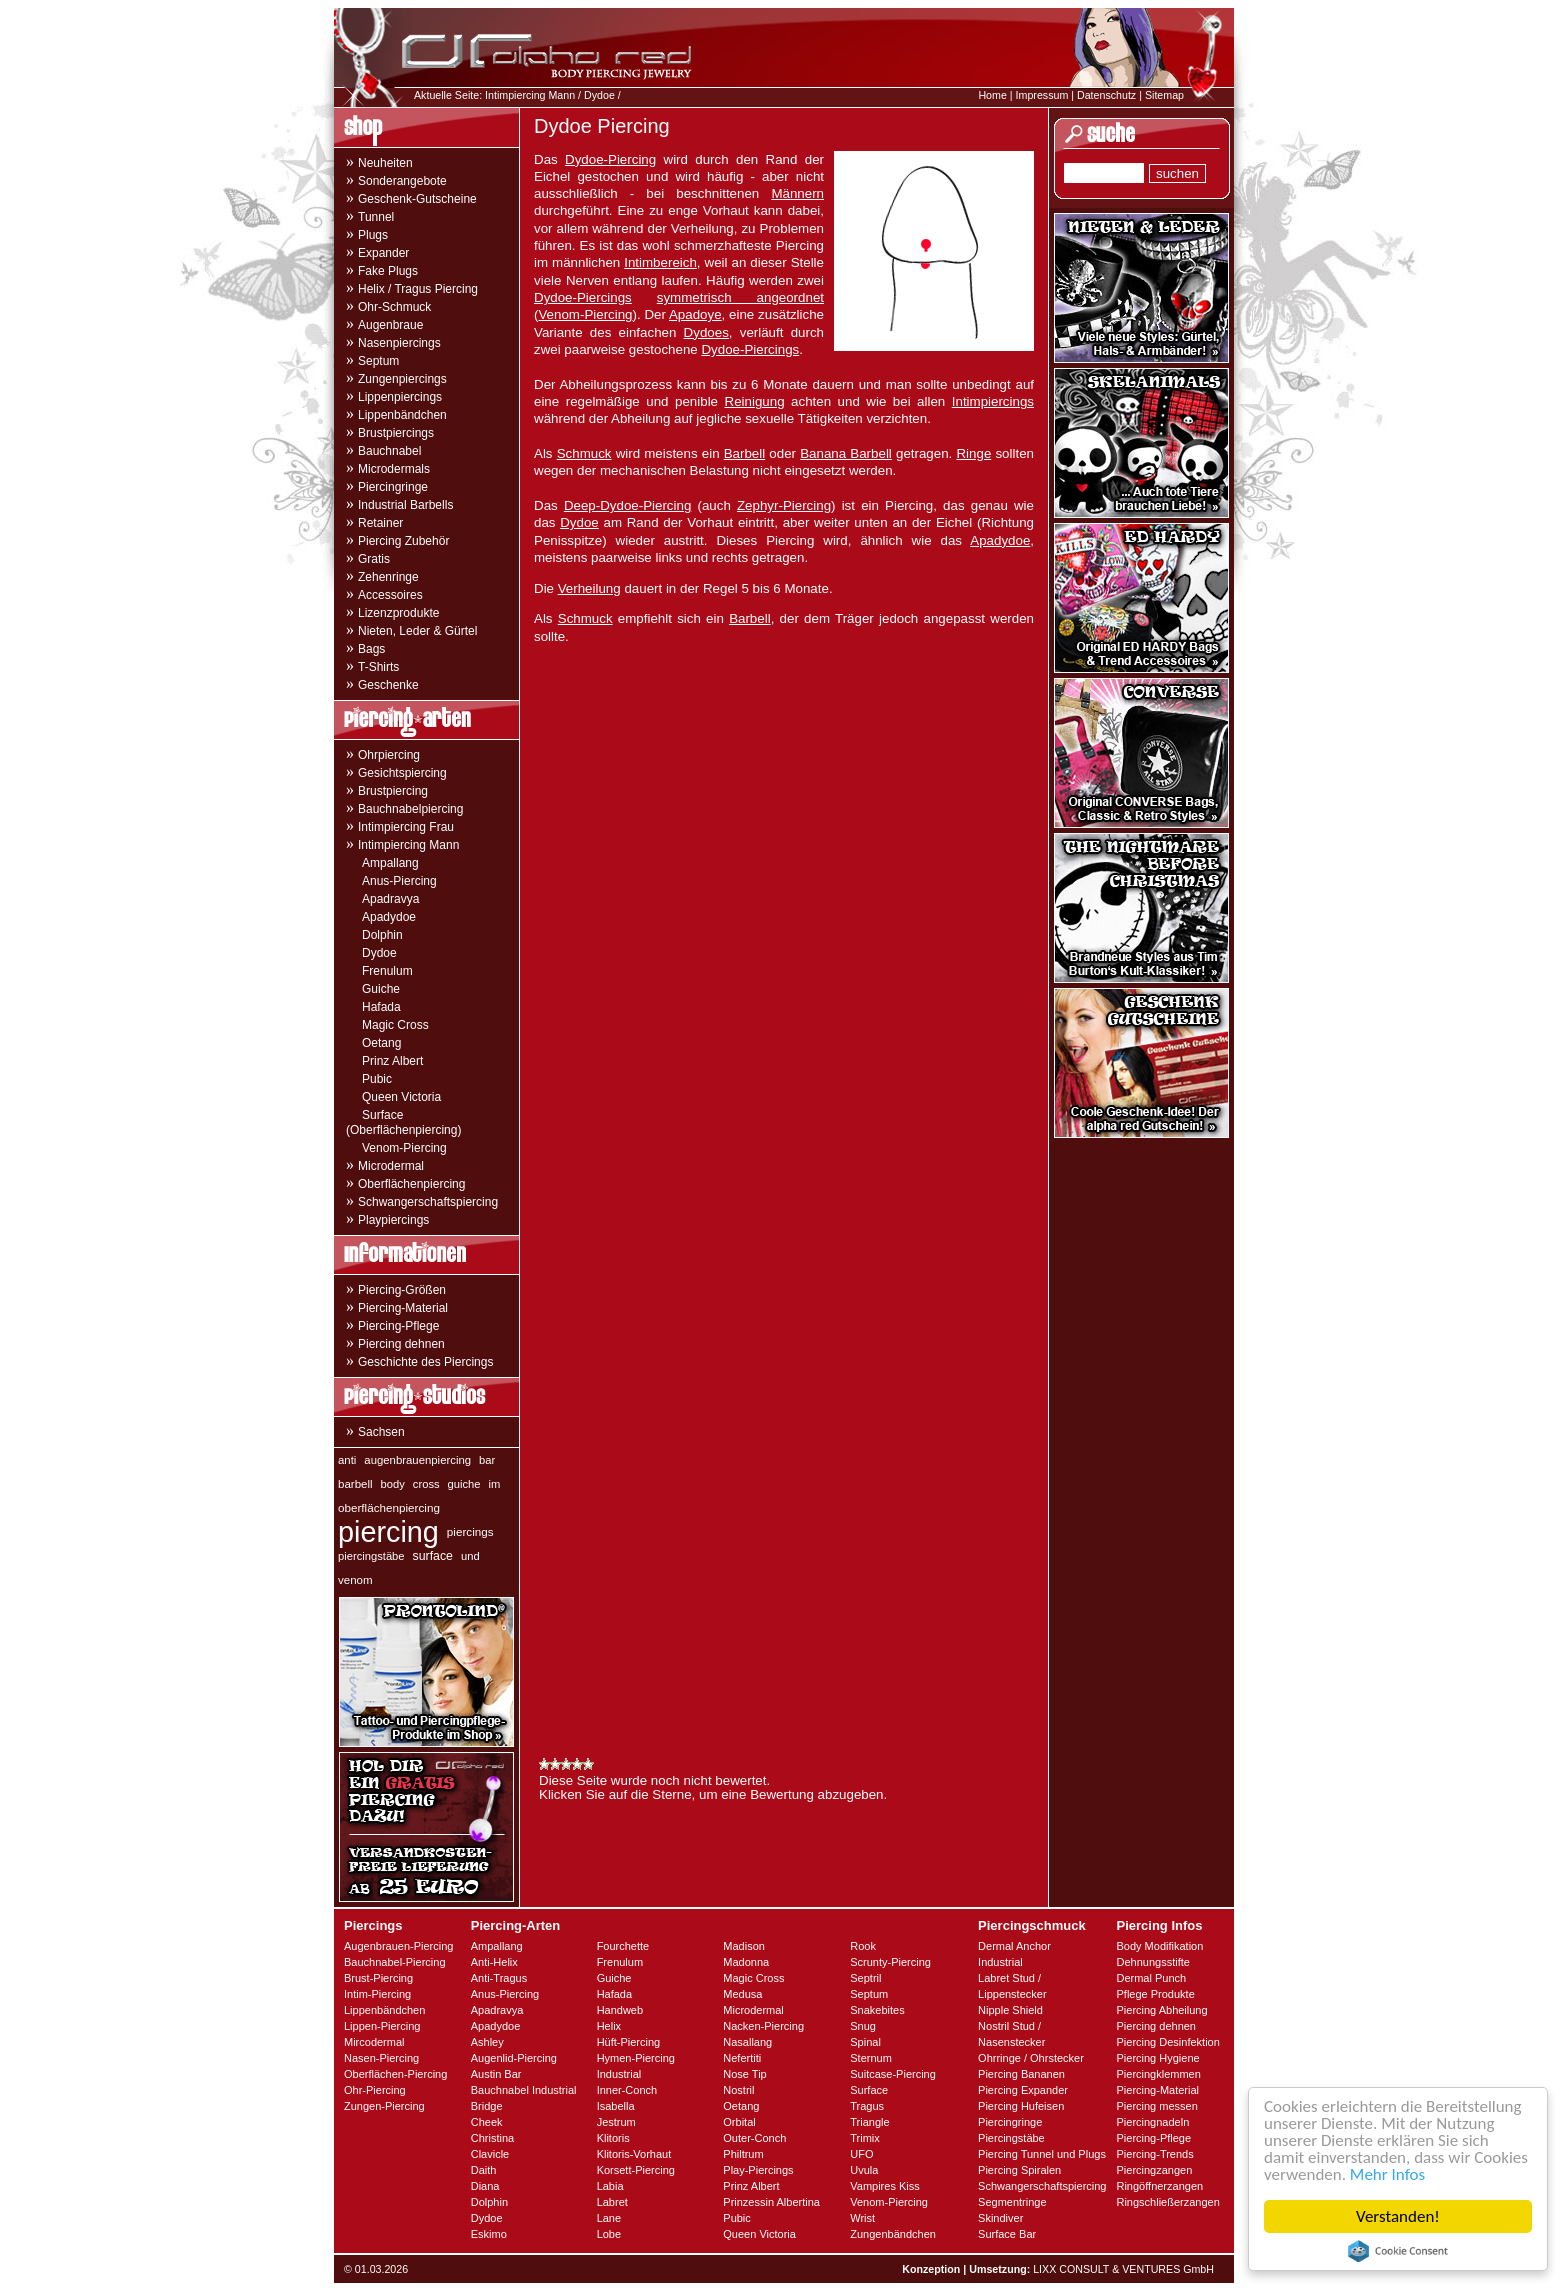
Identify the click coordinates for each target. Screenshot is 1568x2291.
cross (426, 1484)
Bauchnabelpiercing (410, 809)
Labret (612, 2202)
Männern (797, 193)
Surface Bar (1007, 2234)
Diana (485, 2186)
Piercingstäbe (1011, 2138)
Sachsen (381, 1432)
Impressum (1042, 95)
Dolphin (382, 935)
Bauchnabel (389, 451)
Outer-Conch (754, 2138)
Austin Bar (496, 2074)
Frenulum (387, 971)
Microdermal (391, 1166)
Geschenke (388, 685)
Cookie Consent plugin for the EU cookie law (1398, 2251)
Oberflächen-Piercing (395, 2074)
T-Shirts (378, 667)
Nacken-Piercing (763, 2026)
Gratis (374, 559)
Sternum (871, 2058)
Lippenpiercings (400, 397)
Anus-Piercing (399, 881)
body (393, 1484)
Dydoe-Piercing (610, 159)
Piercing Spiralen (1019, 2170)
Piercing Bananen (1021, 2074)
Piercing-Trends (1154, 2154)
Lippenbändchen (402, 415)
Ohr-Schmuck (394, 307)
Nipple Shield (1010, 2010)
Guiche (381, 989)
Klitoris (613, 2138)
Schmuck (584, 453)
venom (355, 1580)
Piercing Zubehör (403, 541)
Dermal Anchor (1014, 1946)
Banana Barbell (846, 453)
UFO (861, 2154)
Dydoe (599, 95)
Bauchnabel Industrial (524, 2090)
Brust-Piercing (378, 1978)
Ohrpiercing (389, 755)
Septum (378, 361)
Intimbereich (660, 262)
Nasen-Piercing (381, 2058)
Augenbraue (390, 325)
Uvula (864, 2170)
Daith (484, 2170)
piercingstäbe (371, 1556)
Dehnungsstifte (1152, 1962)
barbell (355, 1484)
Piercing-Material (403, 1308)
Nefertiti (742, 2058)
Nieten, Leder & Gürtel (417, 631)
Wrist (862, 2218)
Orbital (739, 2122)
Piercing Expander (1023, 2090)
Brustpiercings (396, 433)
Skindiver (1000, 2218)
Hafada (381, 1007)
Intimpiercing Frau (406, 827)
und (470, 1556)
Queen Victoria (401, 1097)
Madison (744, 1946)
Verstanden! (1398, 2216)
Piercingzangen (1154, 2170)
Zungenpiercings (402, 379)
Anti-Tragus (499, 1978)
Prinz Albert (392, 1061)
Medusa (742, 1994)
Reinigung (755, 401)
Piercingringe (393, 487)
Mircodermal (374, 2042)
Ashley (487, 2042)
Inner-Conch (627, 2090)
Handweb (620, 2010)
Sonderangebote (402, 181)
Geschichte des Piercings (425, 1362)
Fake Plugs (388, 271)
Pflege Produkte (1155, 1994)
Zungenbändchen (893, 2234)
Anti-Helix (494, 1962)
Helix (609, 2026)
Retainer (380, 523)
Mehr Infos (1387, 2174)
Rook (863, 1946)
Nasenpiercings (399, 343)
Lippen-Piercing (382, 2026)
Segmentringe (1012, 2202)
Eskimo (489, 2234)
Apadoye (695, 314)
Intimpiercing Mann (530, 95)
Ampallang (390, 863)
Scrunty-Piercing (890, 1962)
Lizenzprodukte (398, 613)
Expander (383, 253)
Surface (869, 2090)
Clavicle (490, 2154)
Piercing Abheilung (1161, 2010)
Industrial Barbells (405, 505)
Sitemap (1164, 95)
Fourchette (623, 1946)
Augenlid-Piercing (514, 2058)
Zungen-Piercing (384, 2106)
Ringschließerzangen (1167, 2202)
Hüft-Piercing (629, 2042)
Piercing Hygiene (1157, 2058)
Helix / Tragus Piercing (418, 289)
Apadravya (390, 899)
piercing (388, 1532)
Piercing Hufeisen (1021, 2106)
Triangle (869, 2122)
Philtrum (743, 2154)
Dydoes (706, 332)
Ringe (973, 453)
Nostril (738, 2090)
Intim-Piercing (377, 1994)
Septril (865, 1978)
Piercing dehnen (401, 1344)
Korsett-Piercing (636, 2170)
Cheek (487, 2122)
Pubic (377, 1079)
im (495, 1484)
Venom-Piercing (404, 1148)
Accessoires (390, 595)
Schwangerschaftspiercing (428, 1202)
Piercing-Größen (402, 1290)
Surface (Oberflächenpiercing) (403, 1122)
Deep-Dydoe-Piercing (627, 505)
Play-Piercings (758, 2170)
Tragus (867, 2106)
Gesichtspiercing (402, 773)
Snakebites (877, 2010)
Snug (863, 2026)
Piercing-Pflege (398, 1326)
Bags (371, 649)
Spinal (865, 2042)
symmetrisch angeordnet (740, 297)
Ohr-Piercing (375, 2090)
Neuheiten (385, 163)
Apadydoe (389, 917)
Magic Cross (395, 1025)
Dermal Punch (1151, 1978)
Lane (609, 2218)
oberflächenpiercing (389, 1507)
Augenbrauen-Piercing (398, 1946)
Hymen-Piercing (636, 2058)
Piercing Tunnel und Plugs (1042, 2154)
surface (433, 1556)
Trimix (865, 2138)
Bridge (487, 2106)
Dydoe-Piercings (583, 297)
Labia (610, 2186)
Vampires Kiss (884, 2186)
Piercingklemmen (1158, 2074)
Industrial (619, 2074)
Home (992, 95)
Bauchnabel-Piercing (395, 1962)
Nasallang (747, 2042)
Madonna (746, 1962)
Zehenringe (388, 577)
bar (487, 1460)
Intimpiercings (993, 401)
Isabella (616, 2106)
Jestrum (616, 2122)
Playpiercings (393, 1220)
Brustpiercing (393, 791)
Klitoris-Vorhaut (634, 2154)
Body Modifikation (1159, 1946)
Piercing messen (1156, 2106)
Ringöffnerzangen (1159, 2186)
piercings (470, 1531)
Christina (492, 2138)
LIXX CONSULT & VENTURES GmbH (1123, 2269)
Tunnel (376, 217)
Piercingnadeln (1152, 2122)
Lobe (609, 2234)
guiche (464, 1484)
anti (347, 1460)
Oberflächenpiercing (411, 1184)
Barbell (745, 453)
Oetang (381, 1043)
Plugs (373, 235)
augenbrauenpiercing (417, 1460)
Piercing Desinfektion (1167, 2042)
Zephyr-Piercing (784, 505)
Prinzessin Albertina (771, 2202)
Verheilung (589, 588)
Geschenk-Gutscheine (417, 199)
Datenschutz (1106, 95)
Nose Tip (744, 2074)
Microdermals (394, 469)
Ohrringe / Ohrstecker (1031, 2058)
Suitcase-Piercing (893, 2074)
